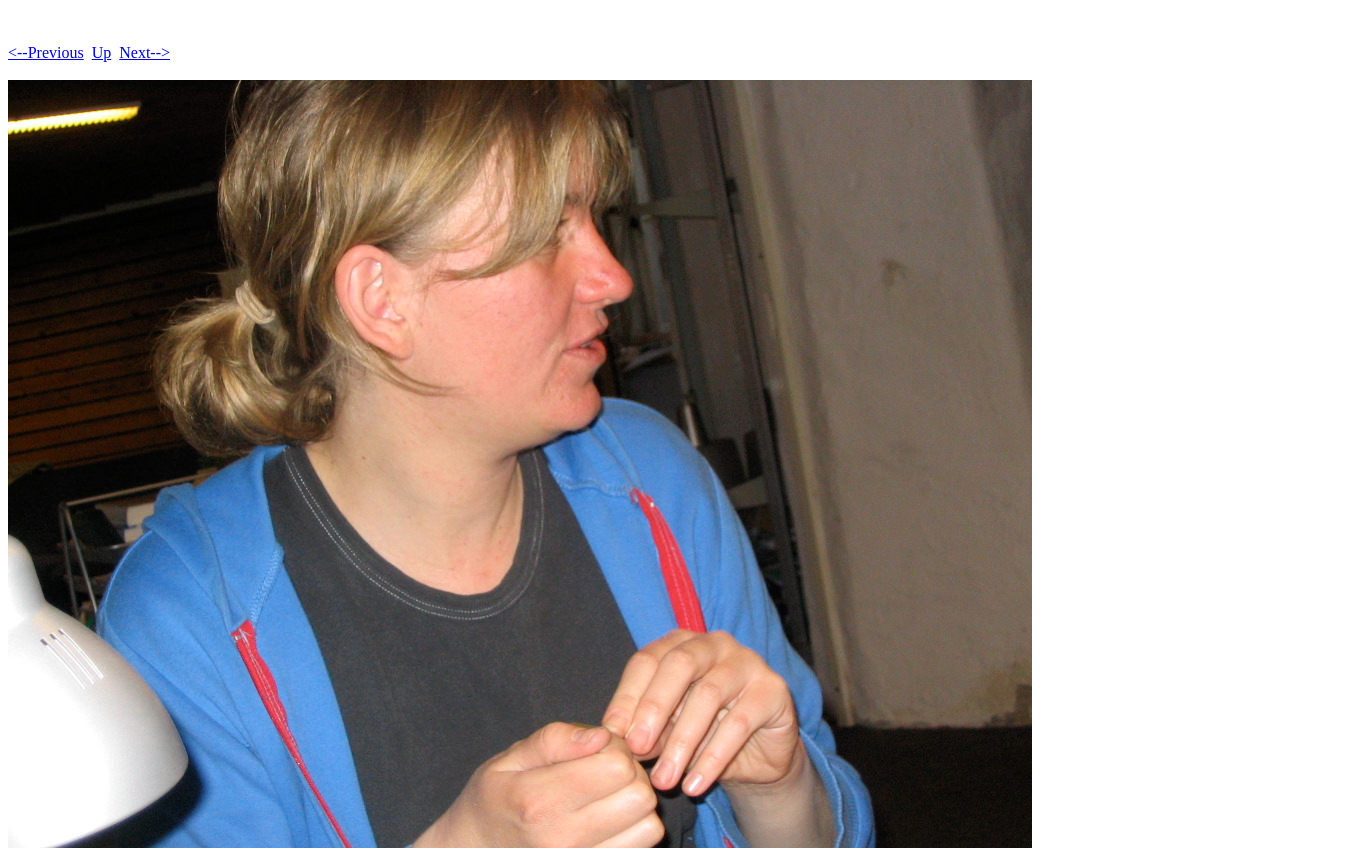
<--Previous (46, 52)
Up (102, 52)
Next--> (144, 52)
